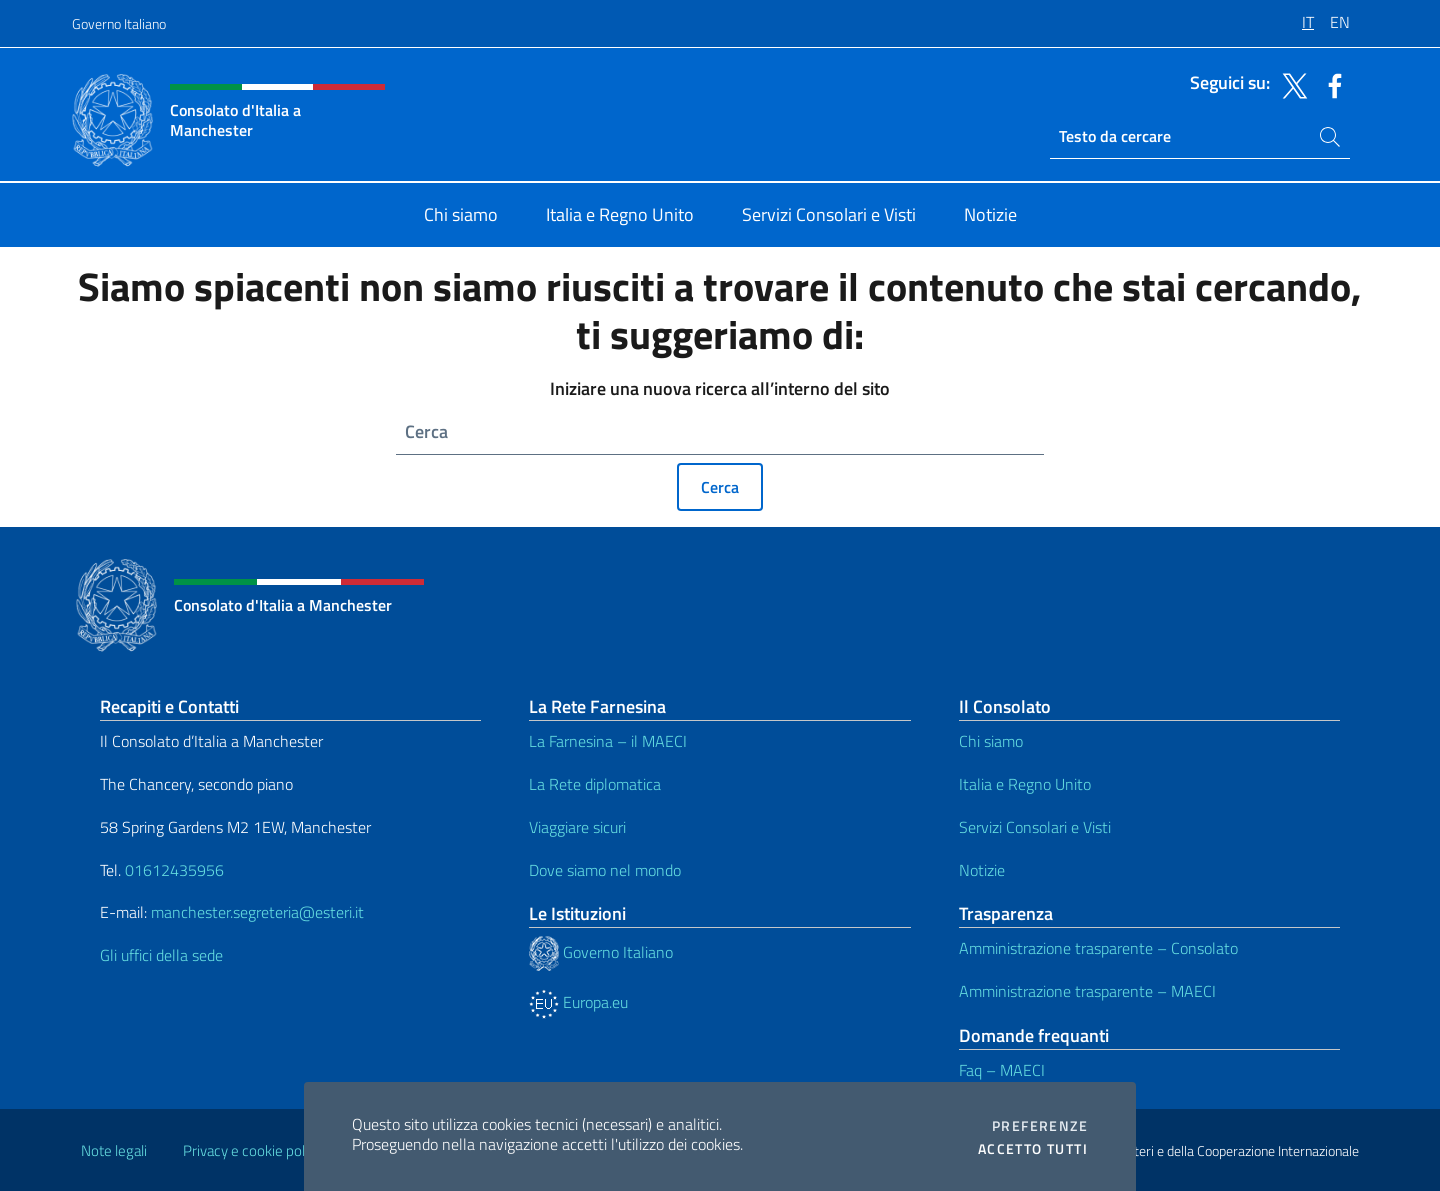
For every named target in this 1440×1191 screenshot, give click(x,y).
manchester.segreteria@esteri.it (257, 912)
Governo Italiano (119, 23)
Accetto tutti (1033, 1149)
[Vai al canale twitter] (1290, 84)
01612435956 (174, 870)
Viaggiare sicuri (577, 827)
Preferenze (1040, 1126)
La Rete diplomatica (595, 784)
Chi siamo (991, 741)
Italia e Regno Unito (1025, 784)
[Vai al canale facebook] (1330, 84)
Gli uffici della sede (161, 955)
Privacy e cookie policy (252, 1150)
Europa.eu (578, 1002)
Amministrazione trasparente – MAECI (1087, 991)
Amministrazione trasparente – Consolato (1098, 948)
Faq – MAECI (1002, 1070)
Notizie (982, 870)
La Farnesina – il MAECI (608, 741)
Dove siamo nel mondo (605, 870)
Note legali (114, 1150)
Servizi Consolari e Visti (1035, 827)
